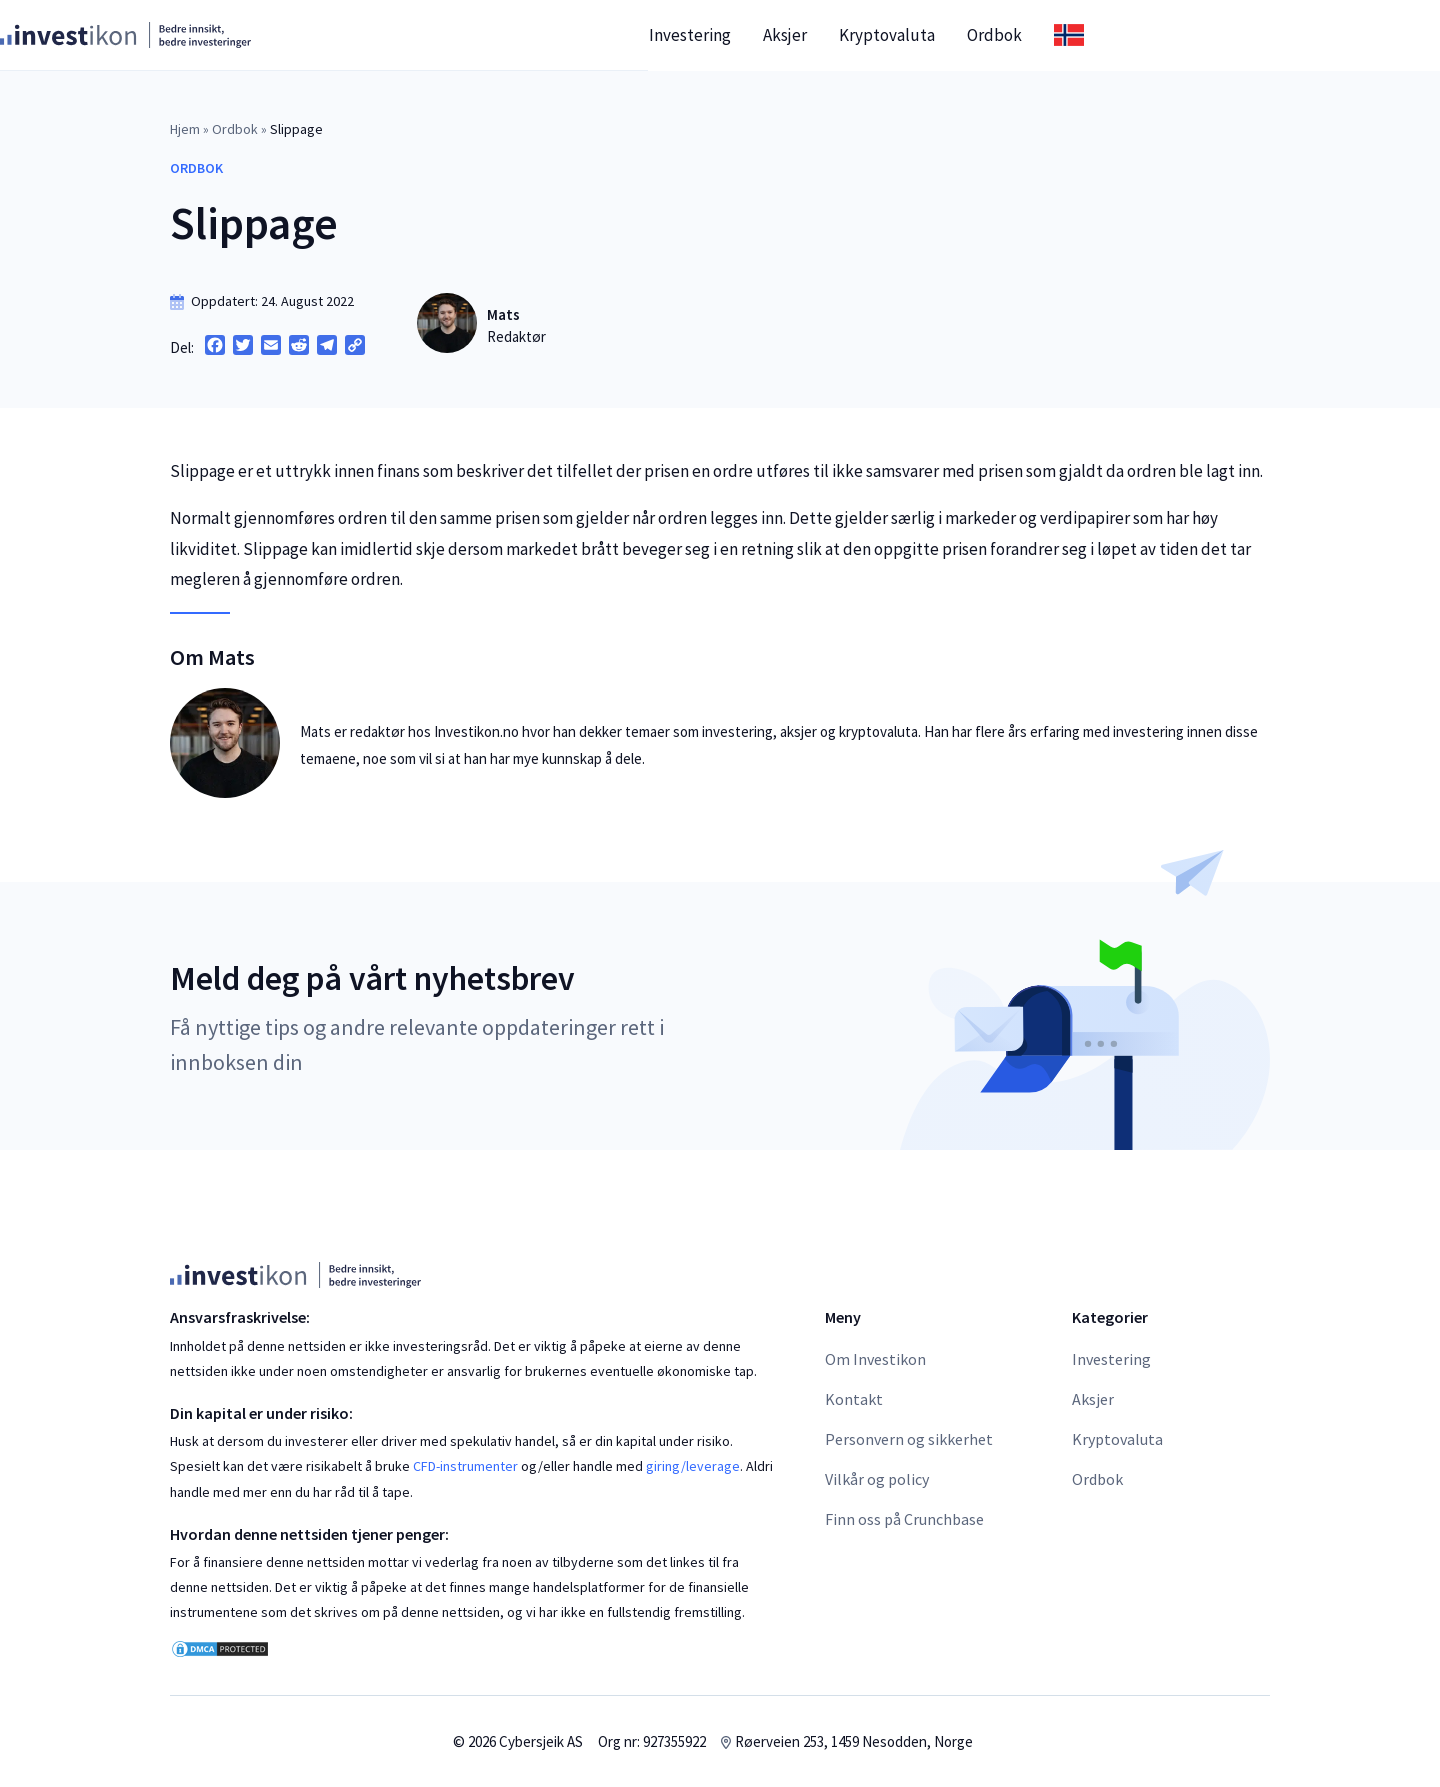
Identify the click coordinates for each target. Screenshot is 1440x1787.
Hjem (185, 129)
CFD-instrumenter (465, 1466)
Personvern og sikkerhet (909, 1439)
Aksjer (955, 35)
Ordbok (1164, 35)
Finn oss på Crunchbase (904, 1519)
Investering (860, 35)
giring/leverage (693, 1466)
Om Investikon (875, 1359)
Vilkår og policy (877, 1479)
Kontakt (854, 1399)
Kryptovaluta (1057, 35)
